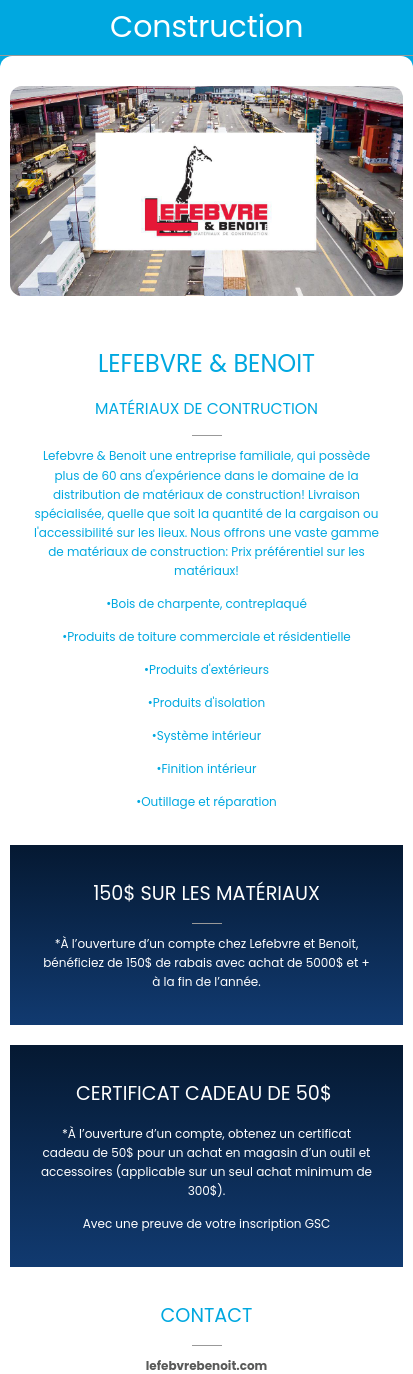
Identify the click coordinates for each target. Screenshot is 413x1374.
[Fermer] (28, 28)
